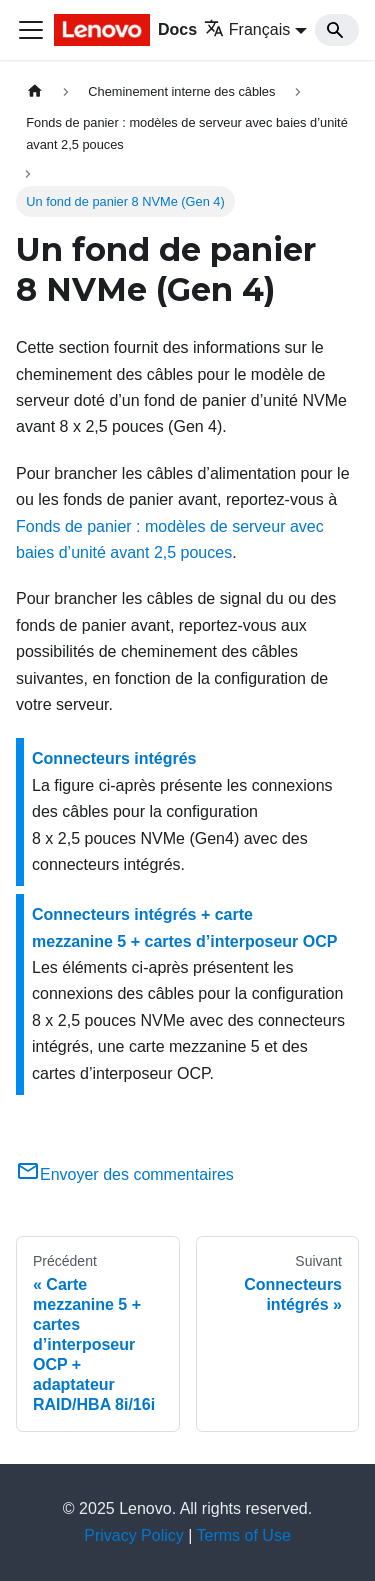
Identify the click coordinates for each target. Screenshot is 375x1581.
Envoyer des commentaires (125, 1174)
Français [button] (247, 29)
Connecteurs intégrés (114, 758)
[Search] (337, 30)
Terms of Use (244, 1535)
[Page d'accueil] (35, 91)
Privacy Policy (134, 1535)
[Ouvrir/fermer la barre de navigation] (31, 30)
